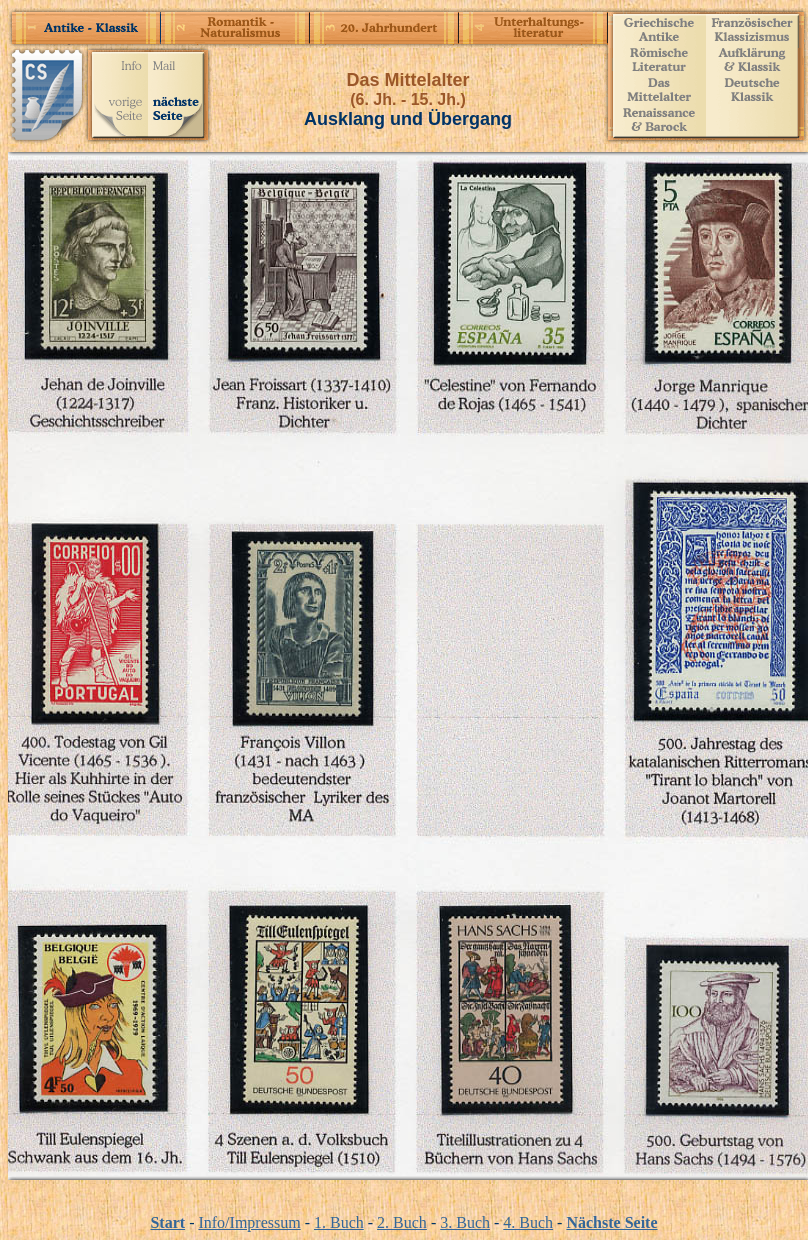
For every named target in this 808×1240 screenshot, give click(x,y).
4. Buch (528, 1222)
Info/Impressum (249, 1222)
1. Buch (339, 1222)
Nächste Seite (611, 1222)
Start (167, 1222)
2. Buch (402, 1222)
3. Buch (465, 1222)
